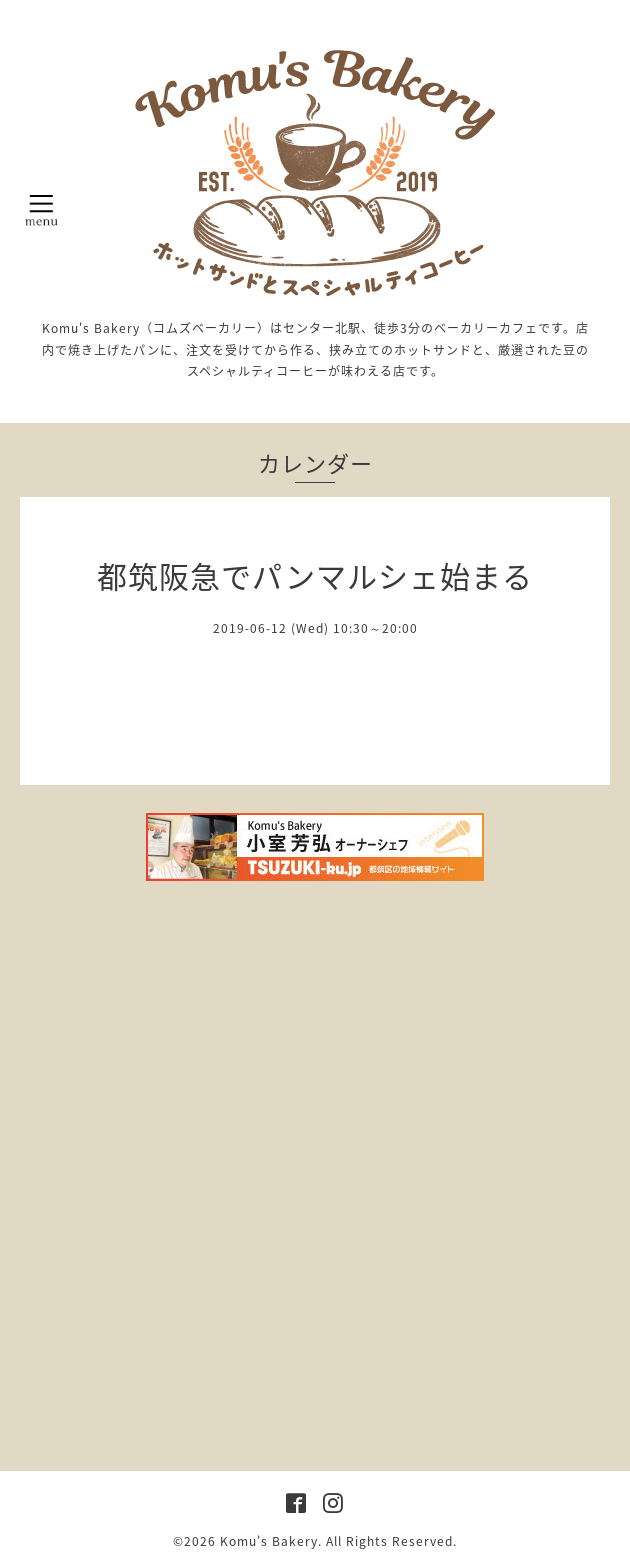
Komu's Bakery (269, 1541)
